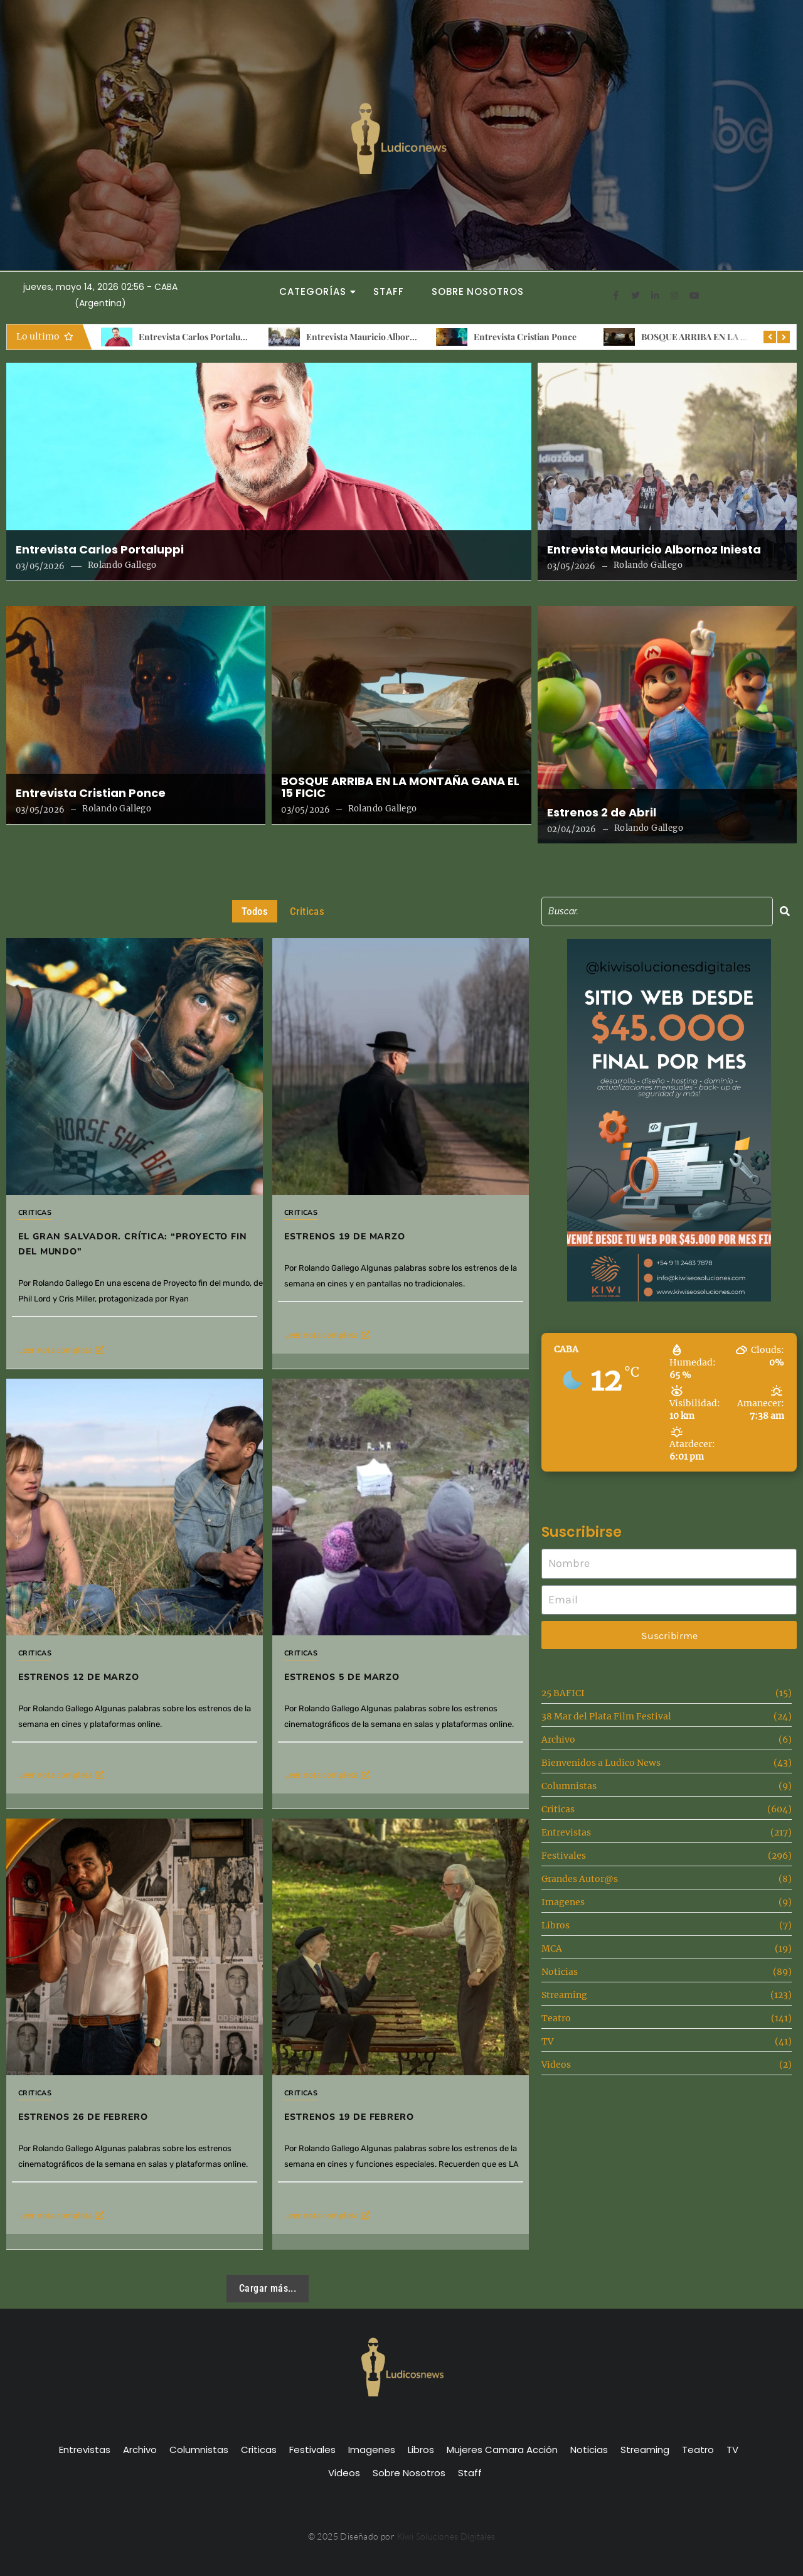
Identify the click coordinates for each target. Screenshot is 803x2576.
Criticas (34, 1212)
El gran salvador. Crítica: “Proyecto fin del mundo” (132, 1244)
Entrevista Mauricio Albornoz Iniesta (380, 337)
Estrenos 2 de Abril (601, 812)
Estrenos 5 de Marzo (370, 1633)
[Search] (657, 911)
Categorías (316, 291)
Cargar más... (267, 2288)
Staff (388, 291)
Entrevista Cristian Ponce (525, 337)
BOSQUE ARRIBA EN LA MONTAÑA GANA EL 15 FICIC (400, 787)
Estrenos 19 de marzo (344, 1237)
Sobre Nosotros (478, 291)
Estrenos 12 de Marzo (78, 1677)
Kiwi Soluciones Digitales (446, 2536)
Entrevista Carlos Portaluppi (196, 337)
